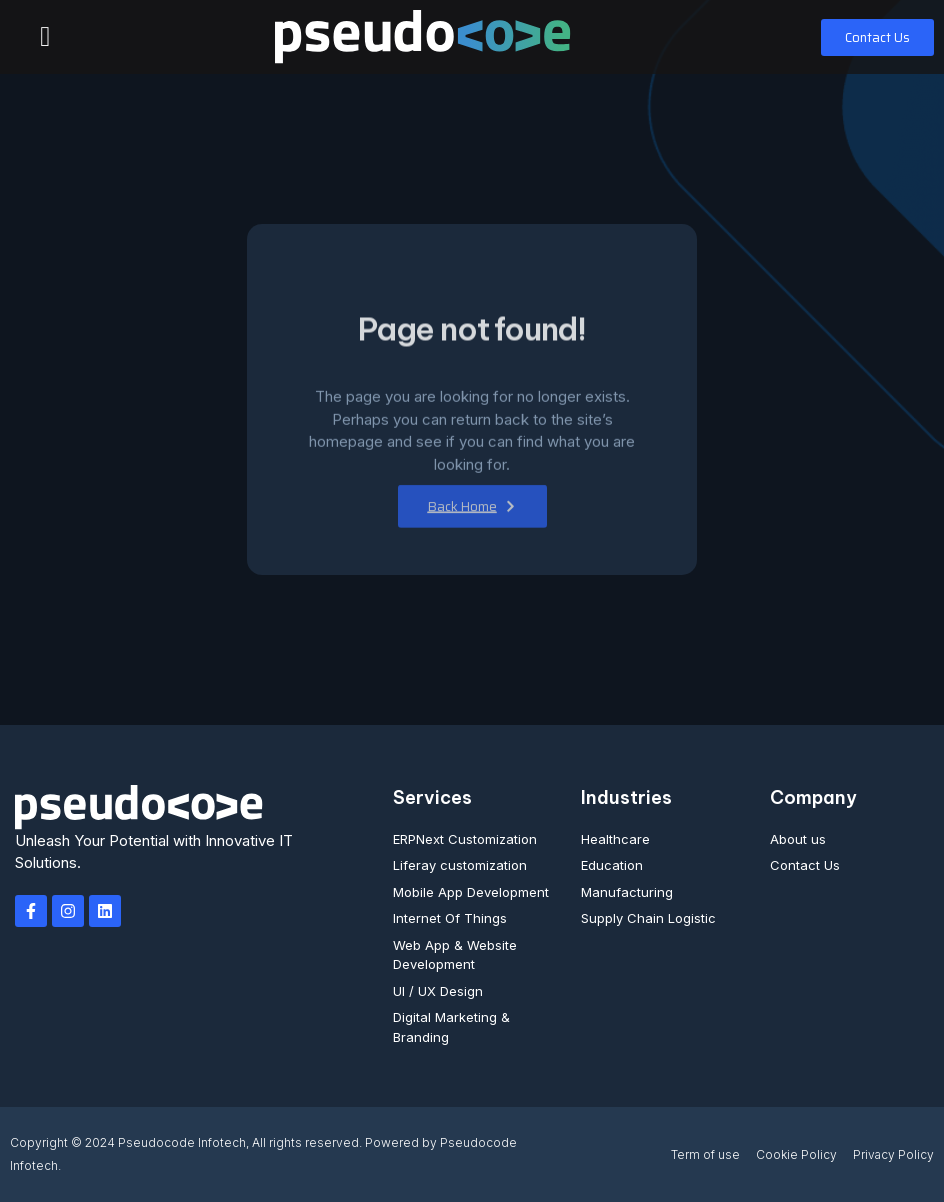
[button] (45, 37)
